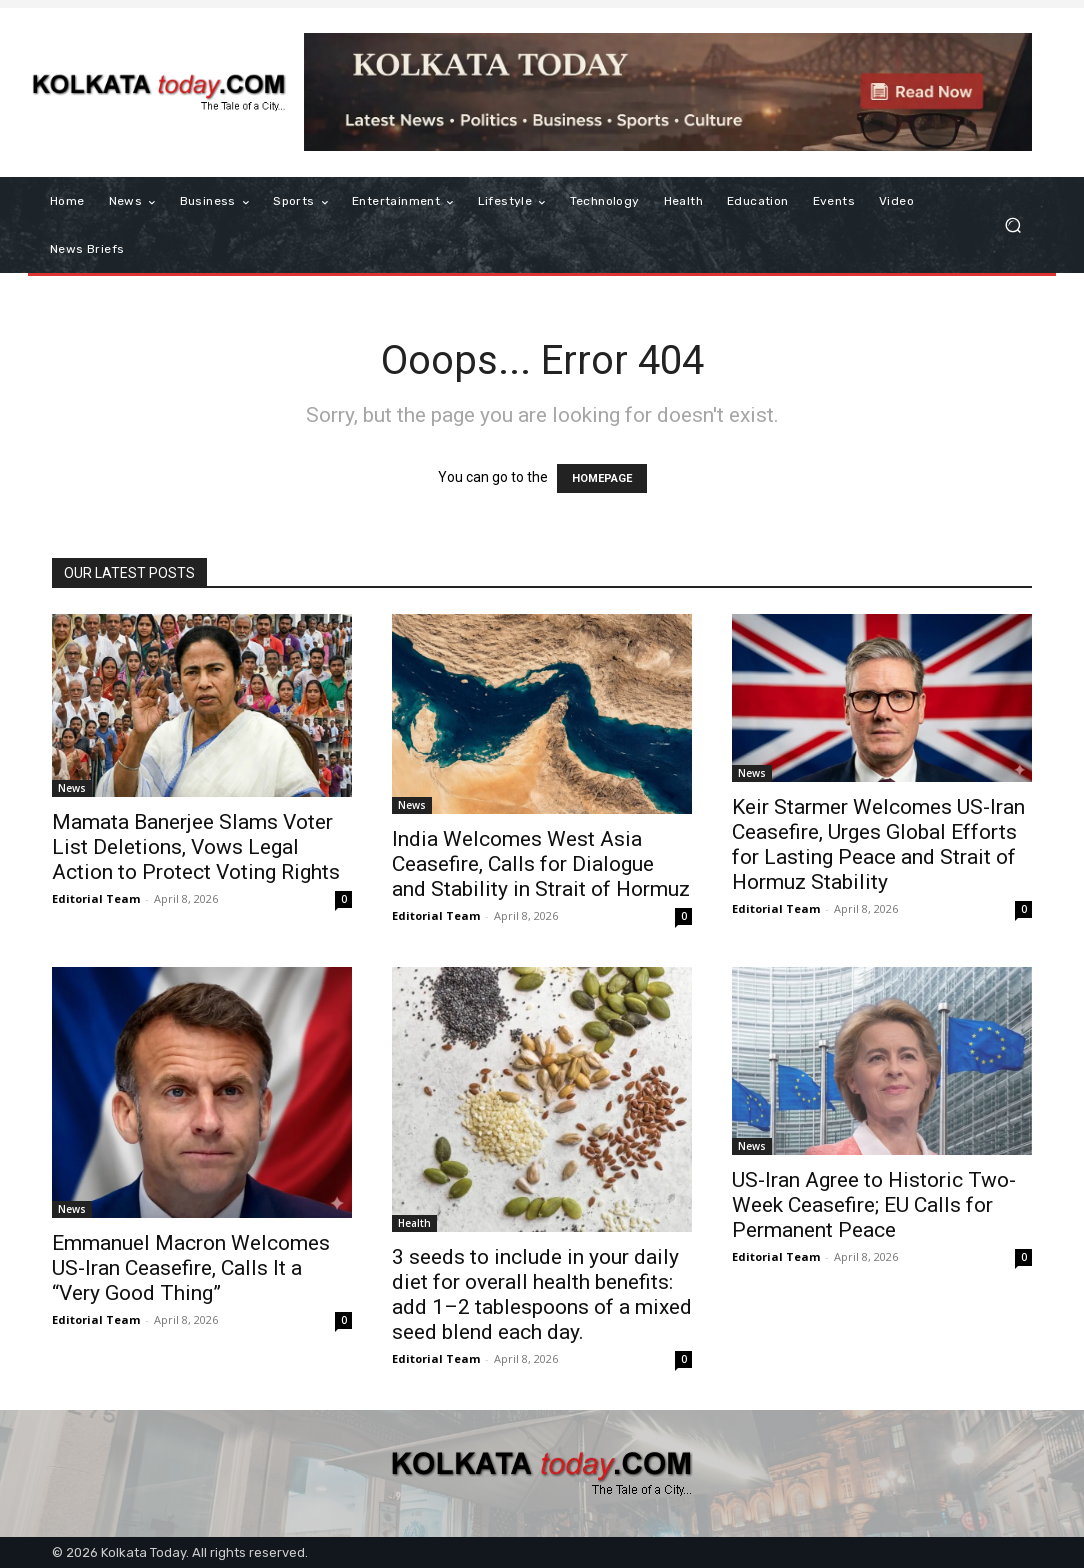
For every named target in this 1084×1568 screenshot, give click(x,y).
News (72, 788)
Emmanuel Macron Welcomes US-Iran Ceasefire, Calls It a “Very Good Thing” (191, 1268)
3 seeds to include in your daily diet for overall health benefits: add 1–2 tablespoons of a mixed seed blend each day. (542, 1294)
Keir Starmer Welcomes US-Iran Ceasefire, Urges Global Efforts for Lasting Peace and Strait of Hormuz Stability (878, 844)
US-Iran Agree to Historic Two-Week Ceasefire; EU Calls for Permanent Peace (874, 1205)
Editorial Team (96, 898)
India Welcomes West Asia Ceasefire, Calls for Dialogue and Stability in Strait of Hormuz (541, 864)
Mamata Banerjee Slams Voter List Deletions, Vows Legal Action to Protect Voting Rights (196, 847)
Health (414, 1223)
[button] (1012, 225)
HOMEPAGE (602, 478)
